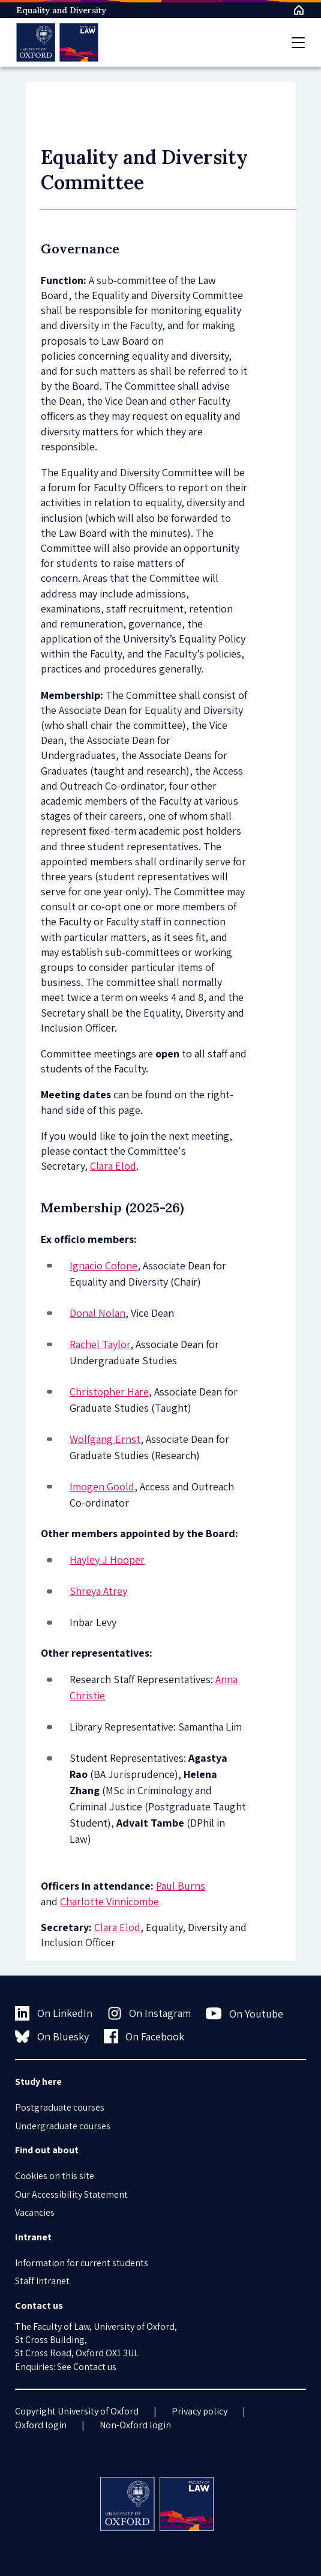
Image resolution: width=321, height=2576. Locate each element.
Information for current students (81, 2263)
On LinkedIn (53, 2013)
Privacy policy (199, 2411)
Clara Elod (113, 1166)
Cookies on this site (54, 2175)
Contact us (94, 2366)
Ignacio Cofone (103, 1265)
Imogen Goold (102, 1486)
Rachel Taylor (100, 1344)
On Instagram (149, 2013)
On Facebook (144, 2036)
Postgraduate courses (59, 2107)
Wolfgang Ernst (105, 1439)
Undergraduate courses (62, 2126)
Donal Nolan (97, 1313)
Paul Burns (180, 1886)
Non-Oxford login (135, 2425)
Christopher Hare (109, 1391)
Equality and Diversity (61, 10)
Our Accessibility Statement (71, 2194)
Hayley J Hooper (107, 1560)
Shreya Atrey (98, 1591)
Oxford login (41, 2425)
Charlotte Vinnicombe (109, 1901)
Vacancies (35, 2212)
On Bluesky (52, 2036)
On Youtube (244, 2013)
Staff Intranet (42, 2281)
